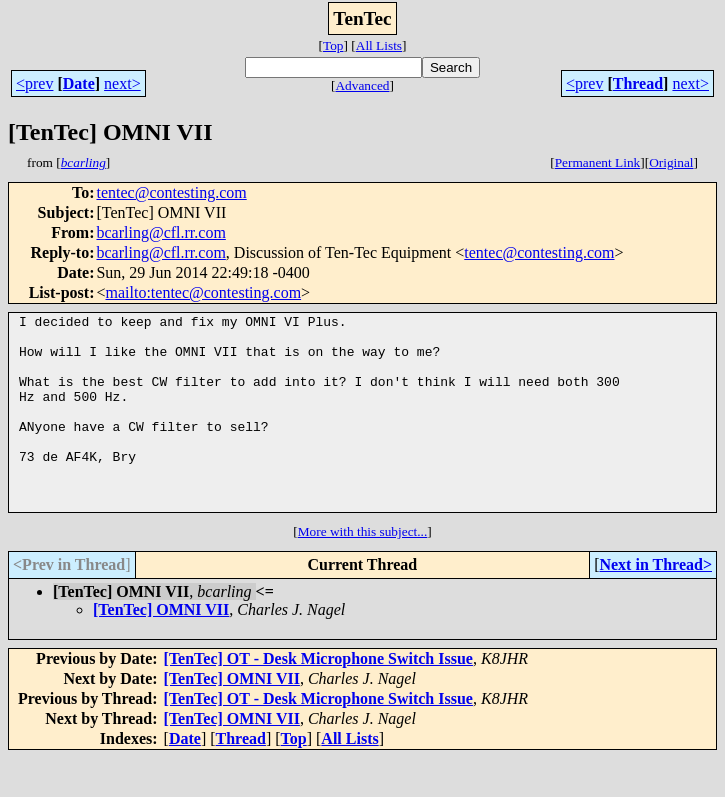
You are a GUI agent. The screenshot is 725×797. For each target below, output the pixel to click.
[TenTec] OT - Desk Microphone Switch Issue (318, 697)
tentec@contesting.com (171, 192)
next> (122, 83)
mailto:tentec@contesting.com (204, 292)
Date (79, 83)
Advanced (362, 85)
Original (671, 162)
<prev (34, 83)
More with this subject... (363, 570)
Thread (638, 83)
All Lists (379, 45)
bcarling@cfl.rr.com (160, 232)
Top (333, 45)
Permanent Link (598, 162)
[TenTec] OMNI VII (161, 648)
